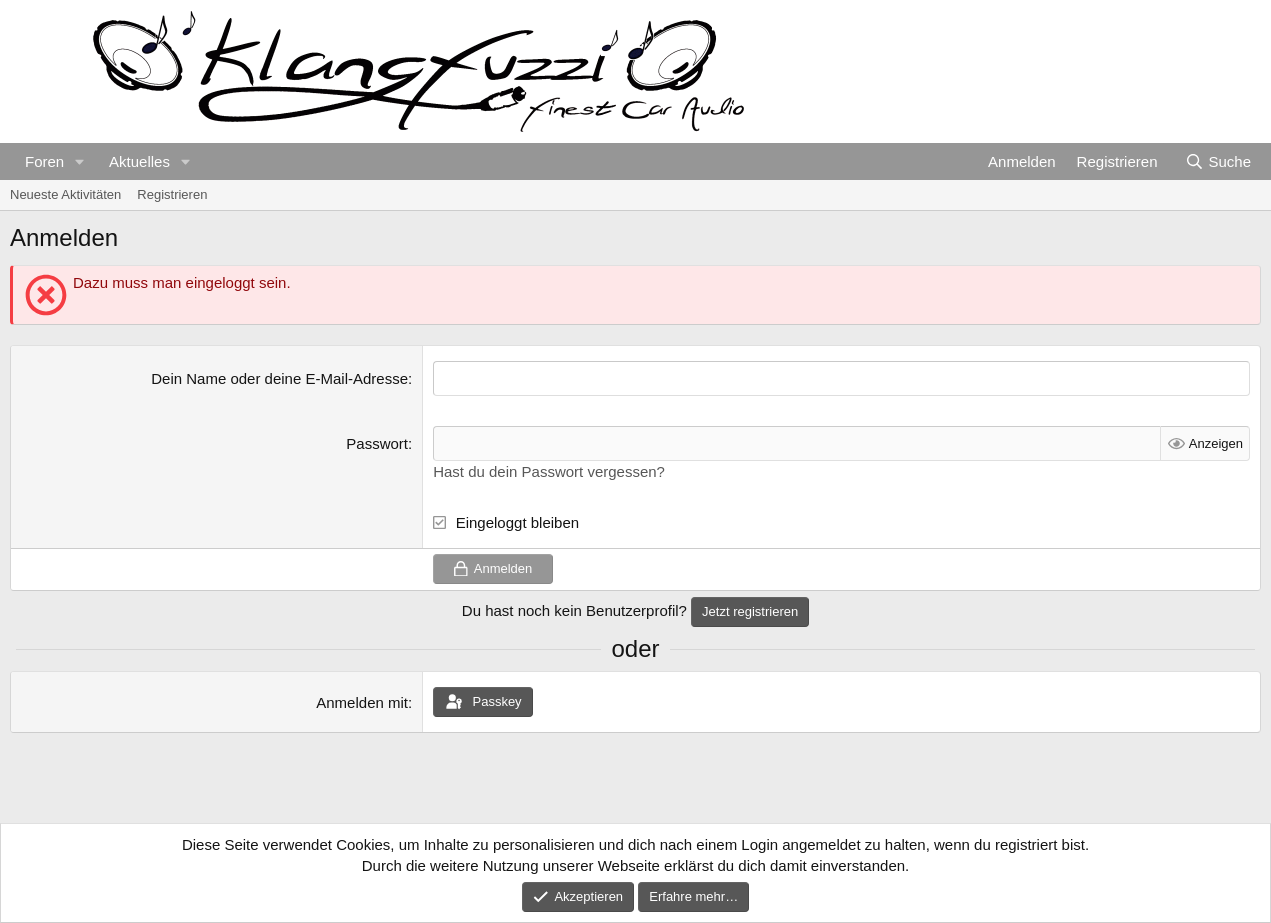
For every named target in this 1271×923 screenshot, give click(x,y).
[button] (80, 161)
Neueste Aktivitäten (65, 194)
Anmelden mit (362, 702)
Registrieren (172, 194)
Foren (44, 161)
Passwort (377, 443)
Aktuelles (139, 161)
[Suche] (1218, 161)
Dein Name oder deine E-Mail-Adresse (279, 378)
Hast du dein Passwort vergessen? (549, 471)
